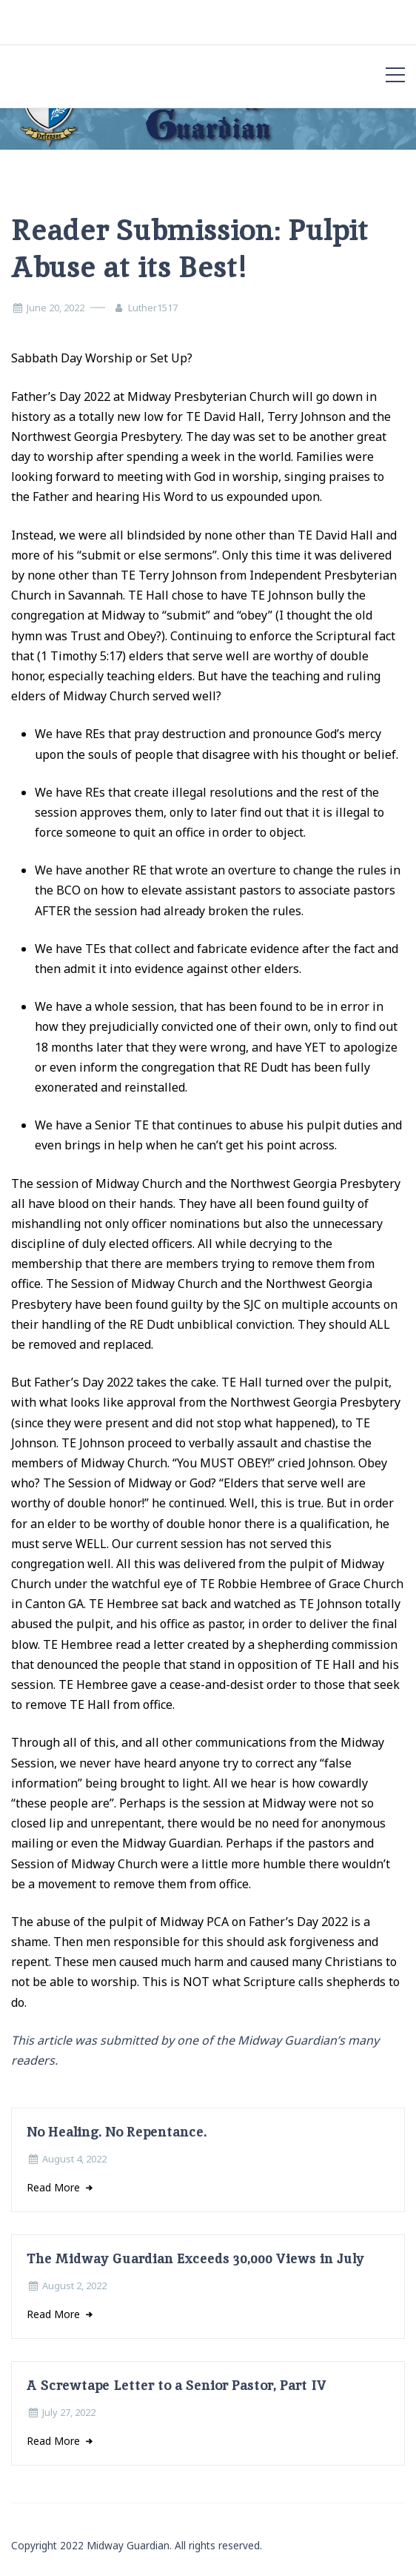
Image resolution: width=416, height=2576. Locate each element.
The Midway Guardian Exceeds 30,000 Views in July (195, 2258)
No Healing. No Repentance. (117, 2131)
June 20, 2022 (55, 307)
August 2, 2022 (74, 2285)
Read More (55, 2187)
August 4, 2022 (74, 2158)
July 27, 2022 (68, 2412)
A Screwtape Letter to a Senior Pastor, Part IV (176, 2385)
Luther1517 (153, 307)
